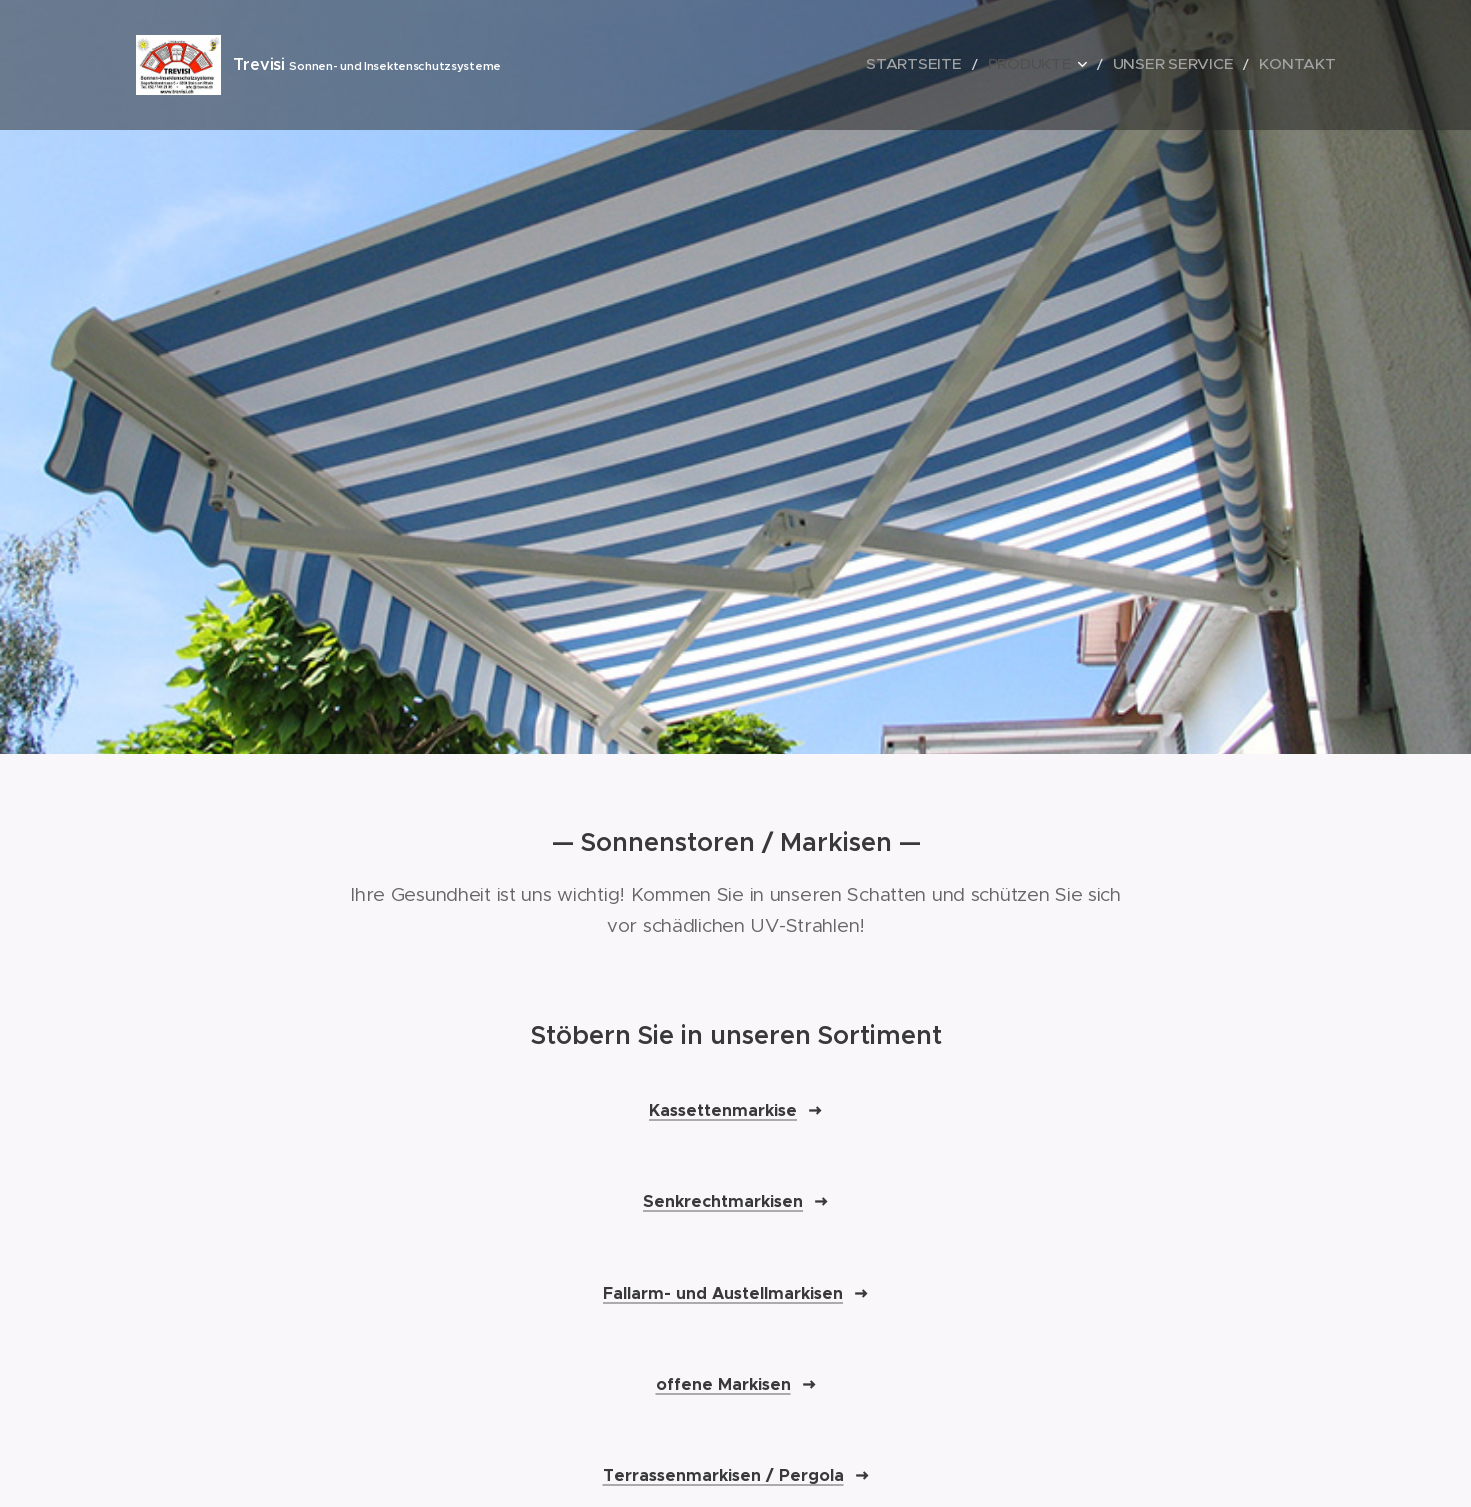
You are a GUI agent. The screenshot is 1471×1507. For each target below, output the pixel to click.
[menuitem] (968, 65)
